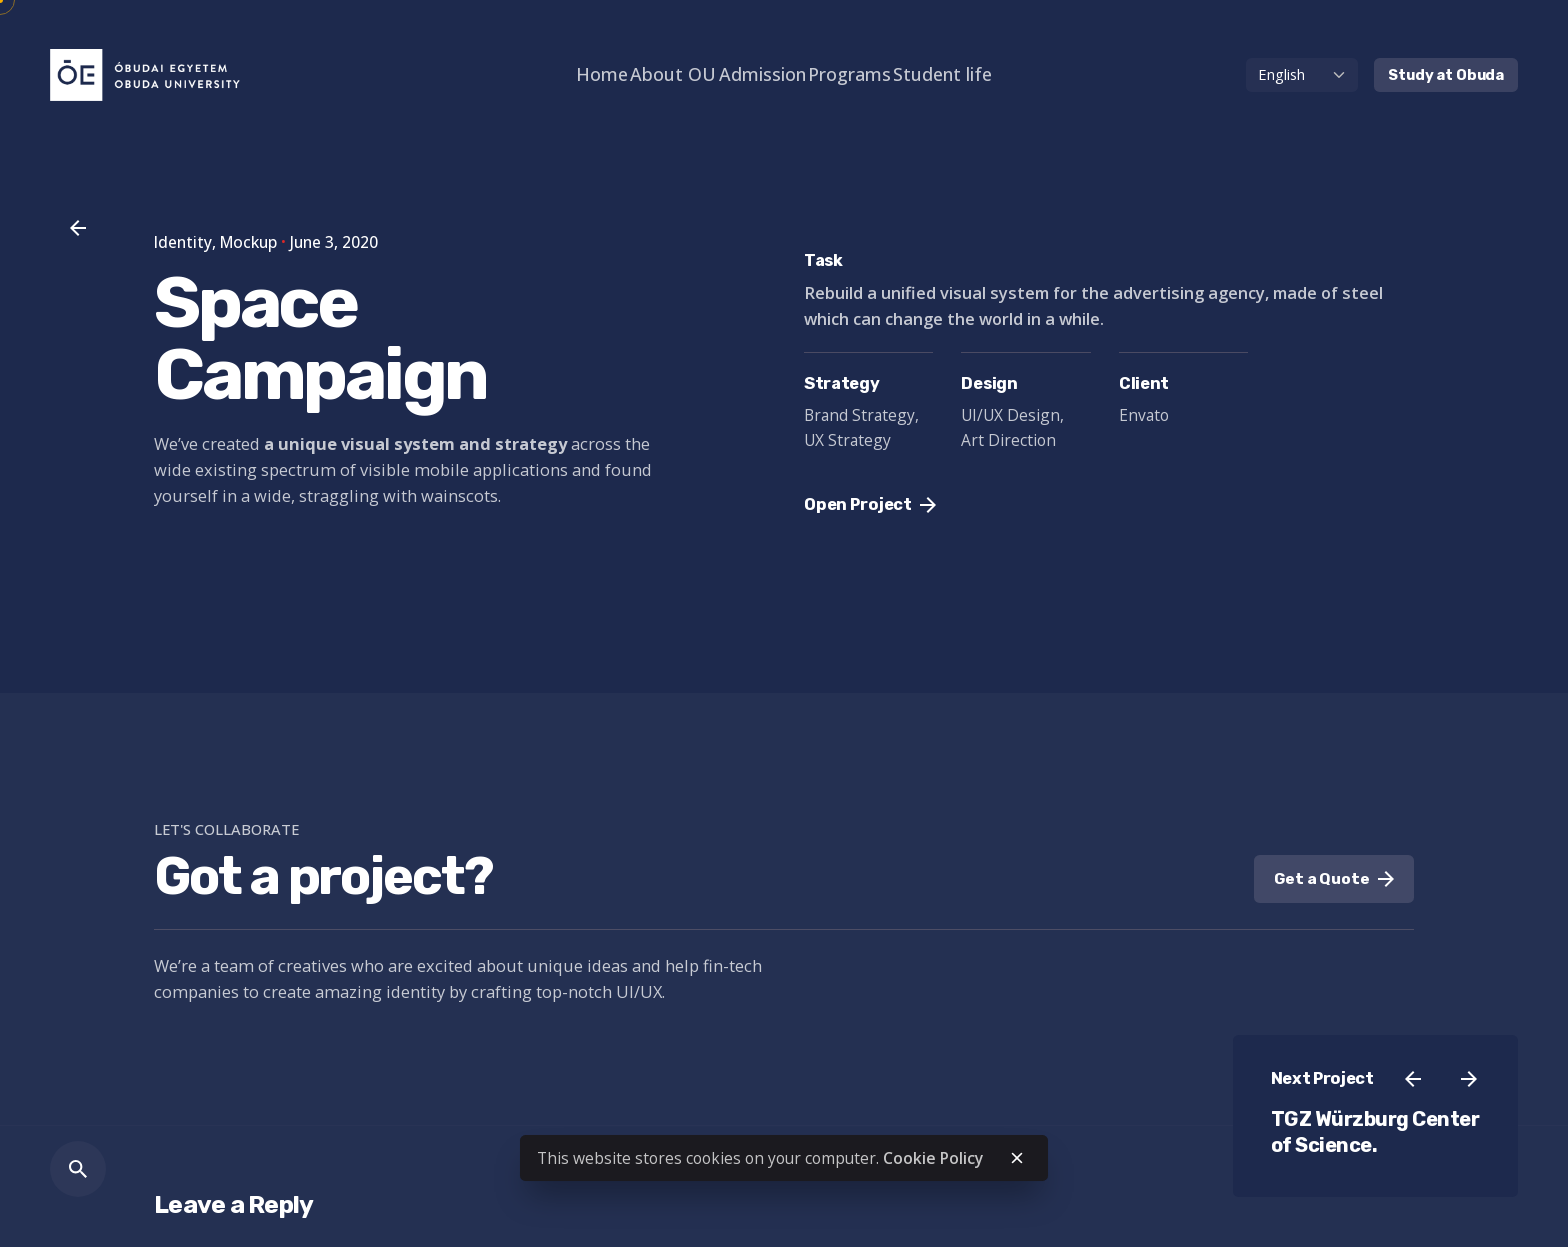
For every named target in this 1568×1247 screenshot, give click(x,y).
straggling (339, 495)
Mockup (248, 242)
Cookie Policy (933, 1158)
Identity (183, 242)
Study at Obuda (1446, 75)
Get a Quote (1333, 878)
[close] (1017, 1158)
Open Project (870, 504)
